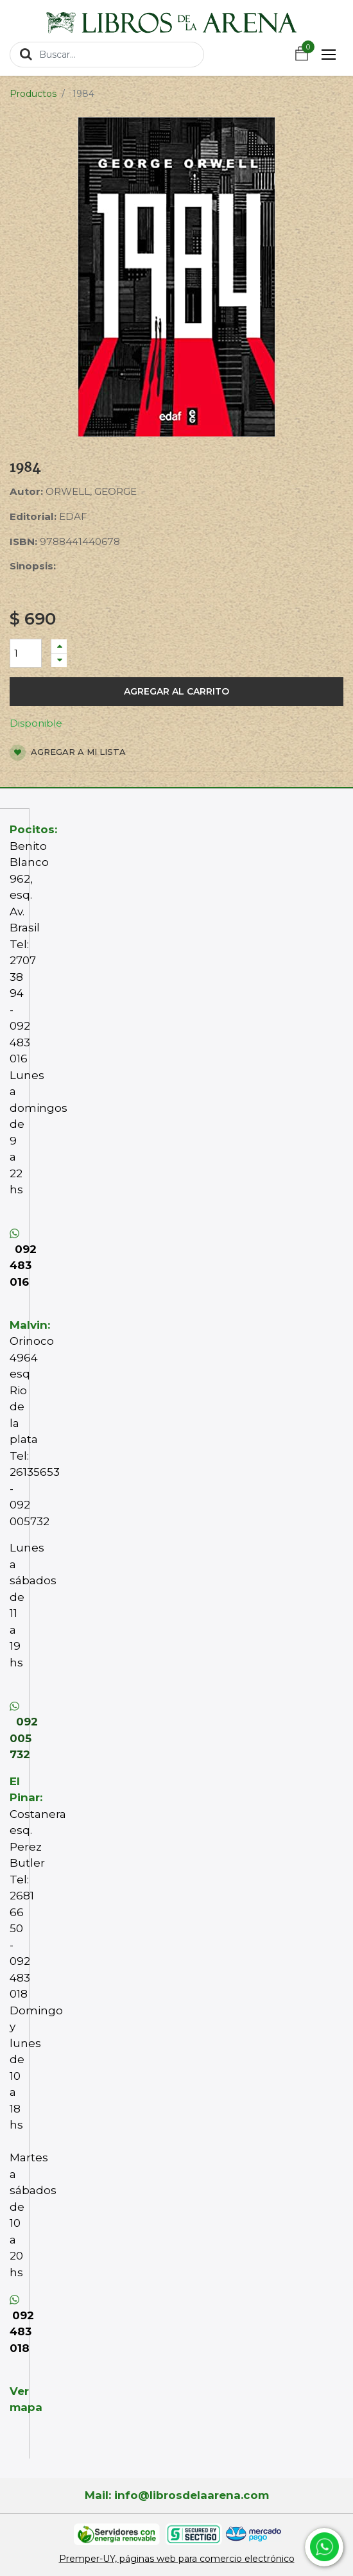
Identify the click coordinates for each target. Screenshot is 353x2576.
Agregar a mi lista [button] (68, 753)
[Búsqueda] (26, 54)
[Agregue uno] (59, 646)
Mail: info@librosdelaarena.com (177, 2495)
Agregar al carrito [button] (176, 691)
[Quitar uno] (59, 660)
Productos (33, 93)
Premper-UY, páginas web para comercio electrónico (177, 2558)
